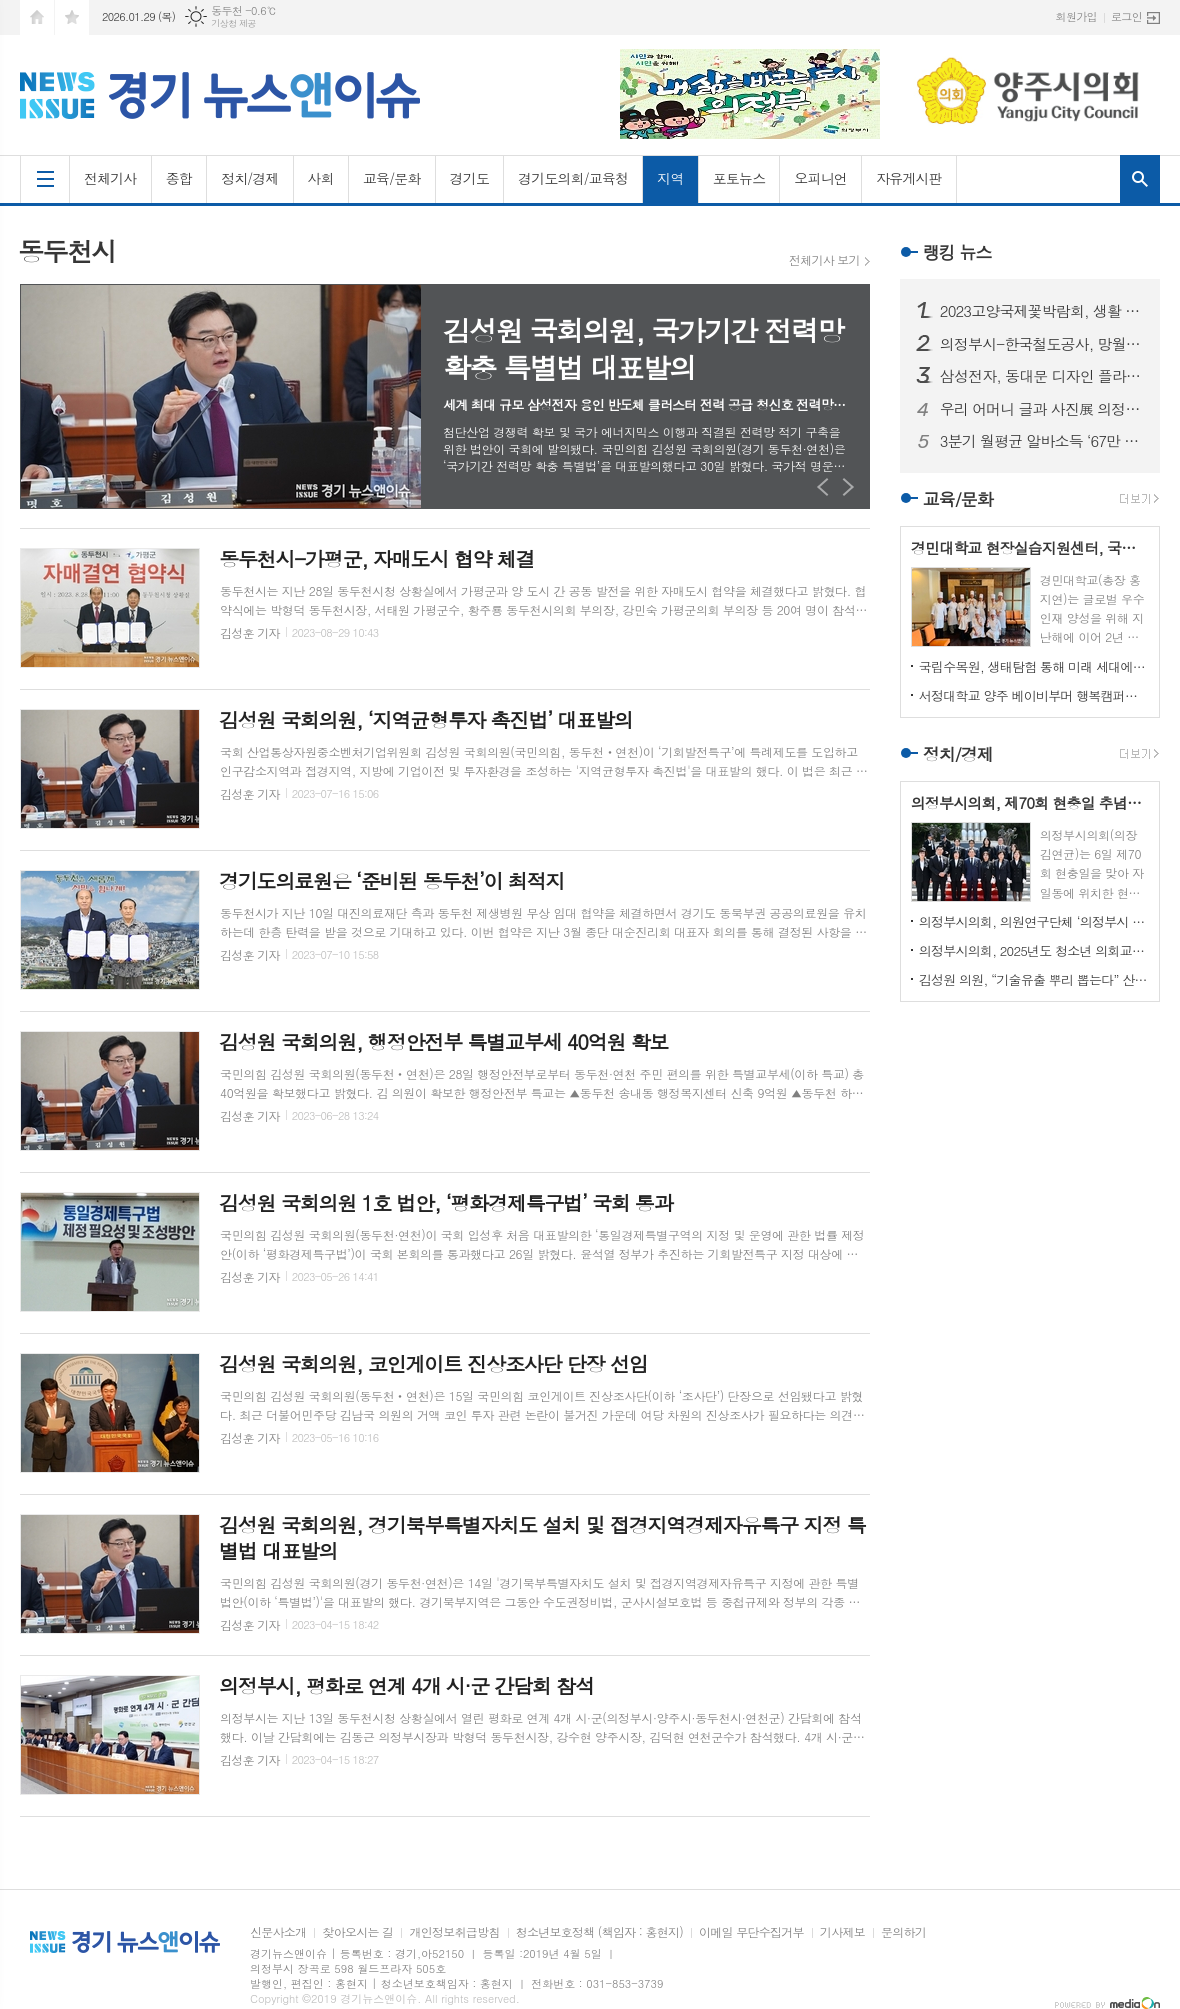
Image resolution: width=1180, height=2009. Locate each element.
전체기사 (110, 178)
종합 (179, 178)
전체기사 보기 (824, 260)
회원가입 (1076, 16)
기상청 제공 (233, 23)
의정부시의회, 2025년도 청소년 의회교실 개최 (1034, 950)
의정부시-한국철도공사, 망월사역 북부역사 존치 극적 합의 (1042, 344)
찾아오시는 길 (357, 1932)
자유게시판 (909, 178)
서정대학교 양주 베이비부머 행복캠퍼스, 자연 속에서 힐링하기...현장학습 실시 (1034, 695)
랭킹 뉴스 (957, 252)
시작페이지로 (37, 17)
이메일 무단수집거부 (751, 1932)
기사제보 (842, 1932)
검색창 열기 (1140, 179)
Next (848, 486)
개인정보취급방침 (454, 1932)
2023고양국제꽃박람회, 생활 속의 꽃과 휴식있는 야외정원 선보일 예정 (1042, 311)
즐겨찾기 (72, 17)
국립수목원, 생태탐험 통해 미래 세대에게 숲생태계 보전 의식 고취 (1034, 666)
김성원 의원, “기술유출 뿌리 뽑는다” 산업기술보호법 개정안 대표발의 (1034, 979)
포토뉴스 (739, 178)
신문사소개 (278, 1932)
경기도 (469, 178)
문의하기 (903, 1932)
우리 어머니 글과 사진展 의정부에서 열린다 (1042, 409)
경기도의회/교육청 (573, 178)
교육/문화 (392, 178)
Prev (823, 486)
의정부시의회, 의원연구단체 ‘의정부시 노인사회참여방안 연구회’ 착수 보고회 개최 (1034, 921)
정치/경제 (250, 178)
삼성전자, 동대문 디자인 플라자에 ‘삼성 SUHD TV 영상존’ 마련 (1042, 376)
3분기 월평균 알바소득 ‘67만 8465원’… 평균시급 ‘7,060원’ (1042, 441)
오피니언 (820, 178)
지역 (670, 178)
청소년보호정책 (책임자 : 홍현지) (599, 1932)
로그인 (1126, 16)
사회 (321, 178)
